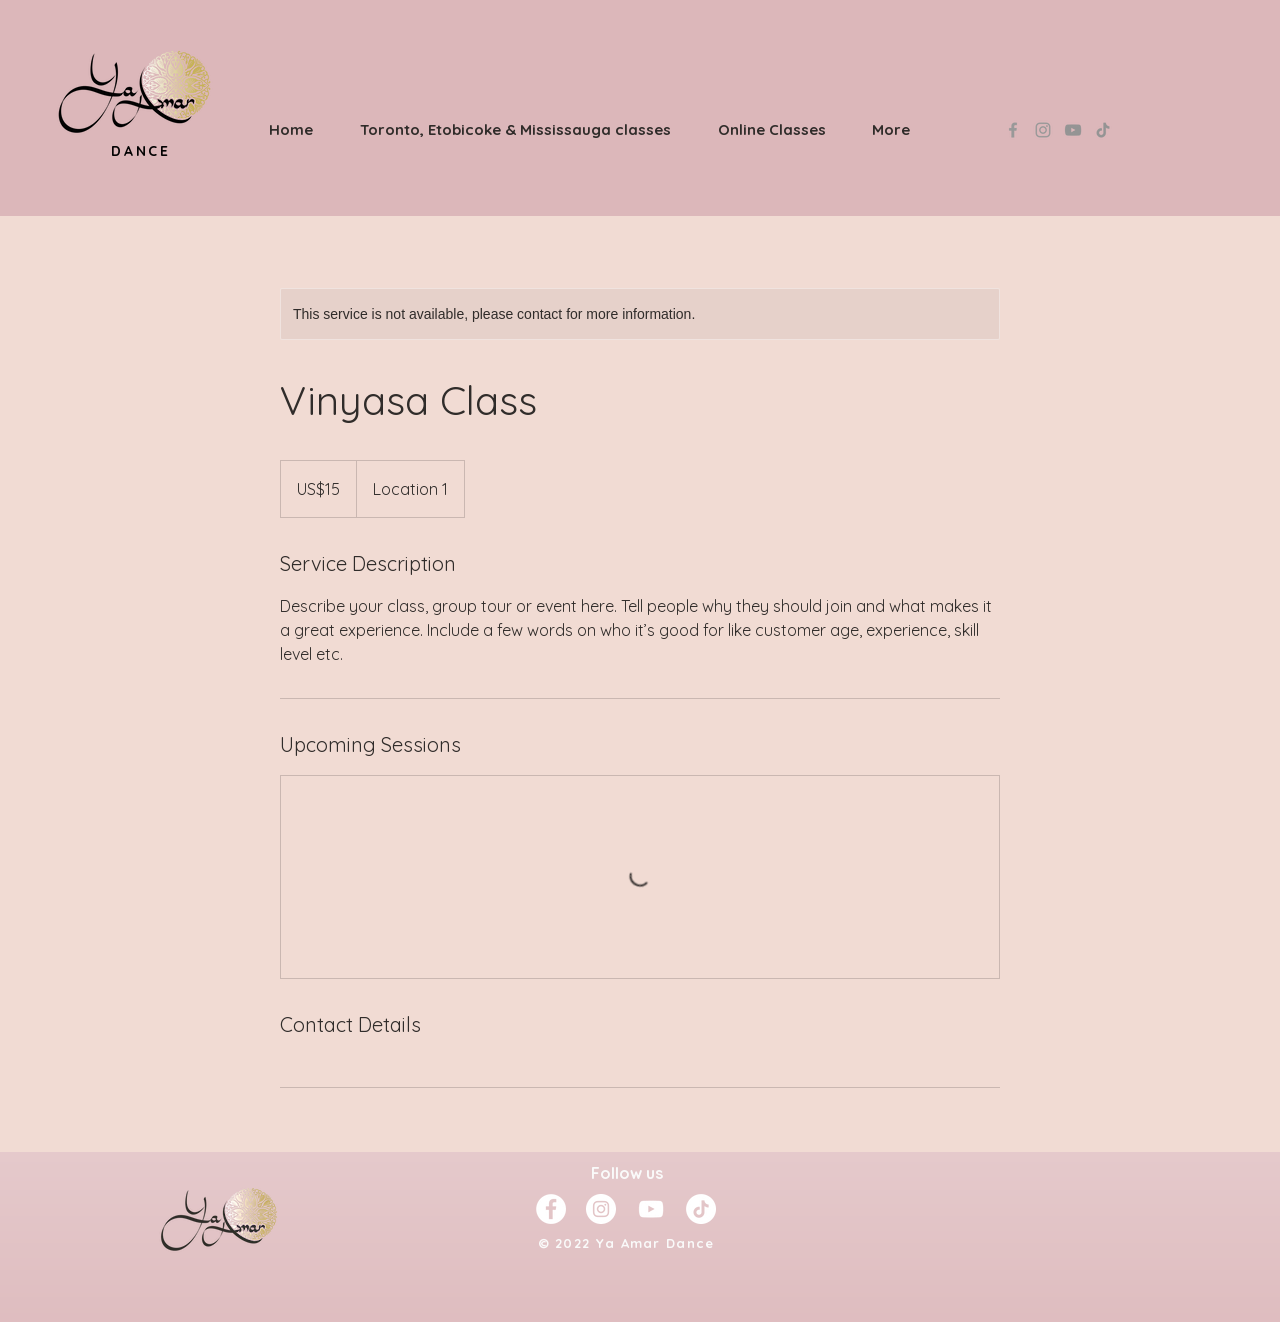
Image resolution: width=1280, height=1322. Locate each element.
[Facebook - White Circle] (551, 1209)
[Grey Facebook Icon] (1013, 130)
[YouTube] (1073, 130)
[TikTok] (1103, 130)
